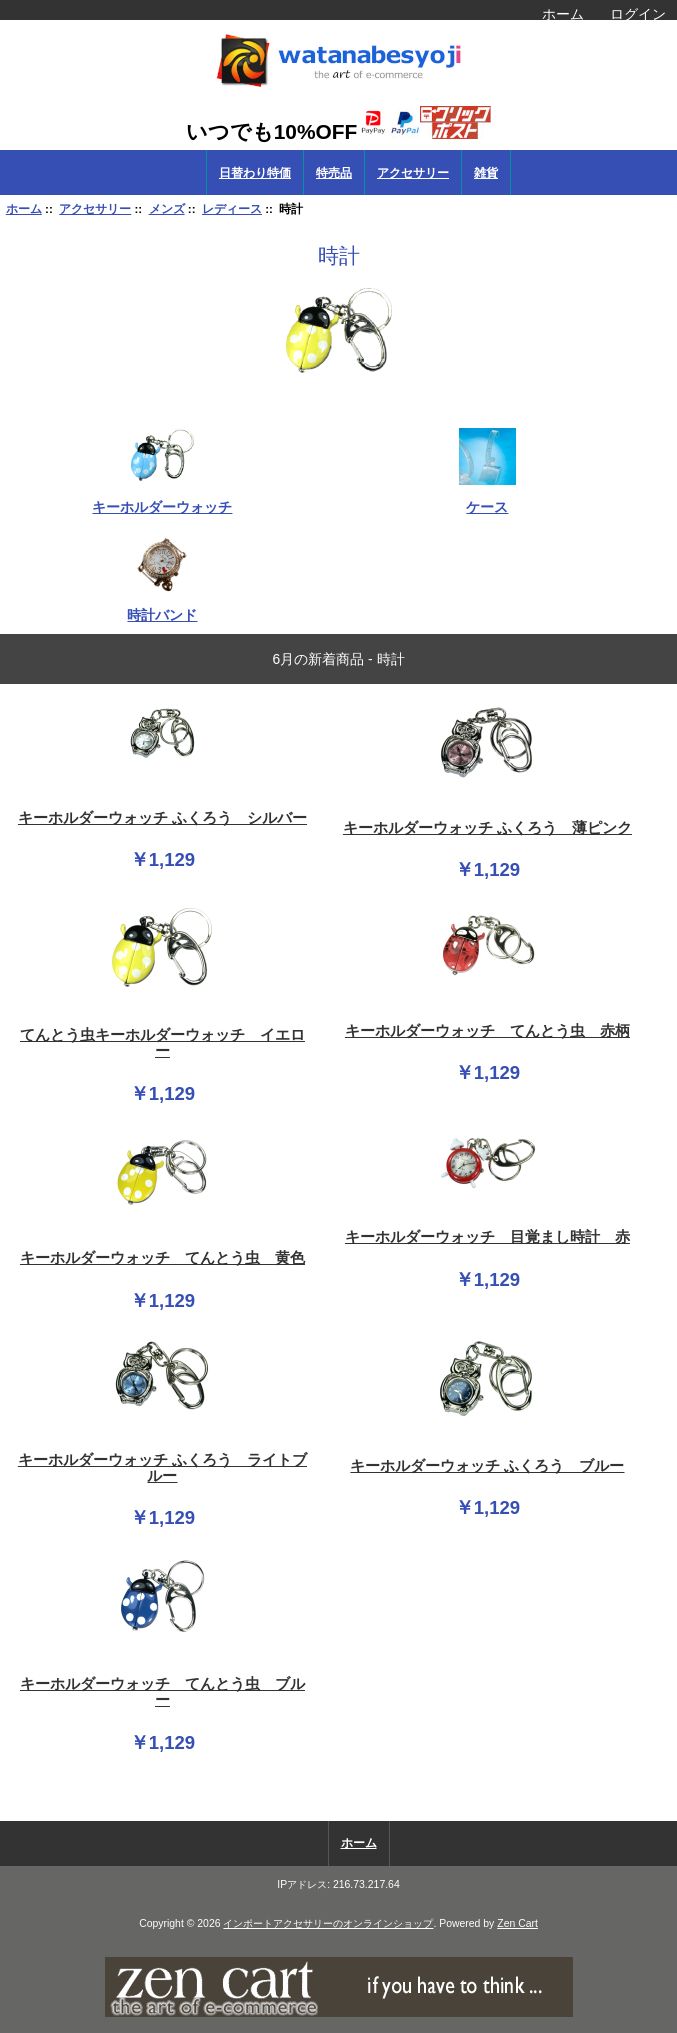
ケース (487, 498)
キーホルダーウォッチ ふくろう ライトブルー (162, 1468)
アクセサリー (95, 208)
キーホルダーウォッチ (162, 498)
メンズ (167, 208)
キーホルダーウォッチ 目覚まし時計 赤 (487, 1237)
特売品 (334, 173)
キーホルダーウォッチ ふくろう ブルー (487, 1466)
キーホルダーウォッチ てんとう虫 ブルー (162, 1692)
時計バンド (162, 606)
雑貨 (486, 173)
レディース (232, 208)
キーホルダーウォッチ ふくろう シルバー (162, 818)
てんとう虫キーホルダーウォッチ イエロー (162, 1043)
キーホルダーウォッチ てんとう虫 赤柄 (487, 1031)
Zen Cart (517, 1923)
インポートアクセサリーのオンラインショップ (328, 1923)
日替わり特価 (255, 173)
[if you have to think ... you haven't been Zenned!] (339, 2012)
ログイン (638, 14)
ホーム (563, 14)
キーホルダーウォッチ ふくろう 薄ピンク (487, 828)
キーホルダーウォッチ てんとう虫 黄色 (162, 1258)
